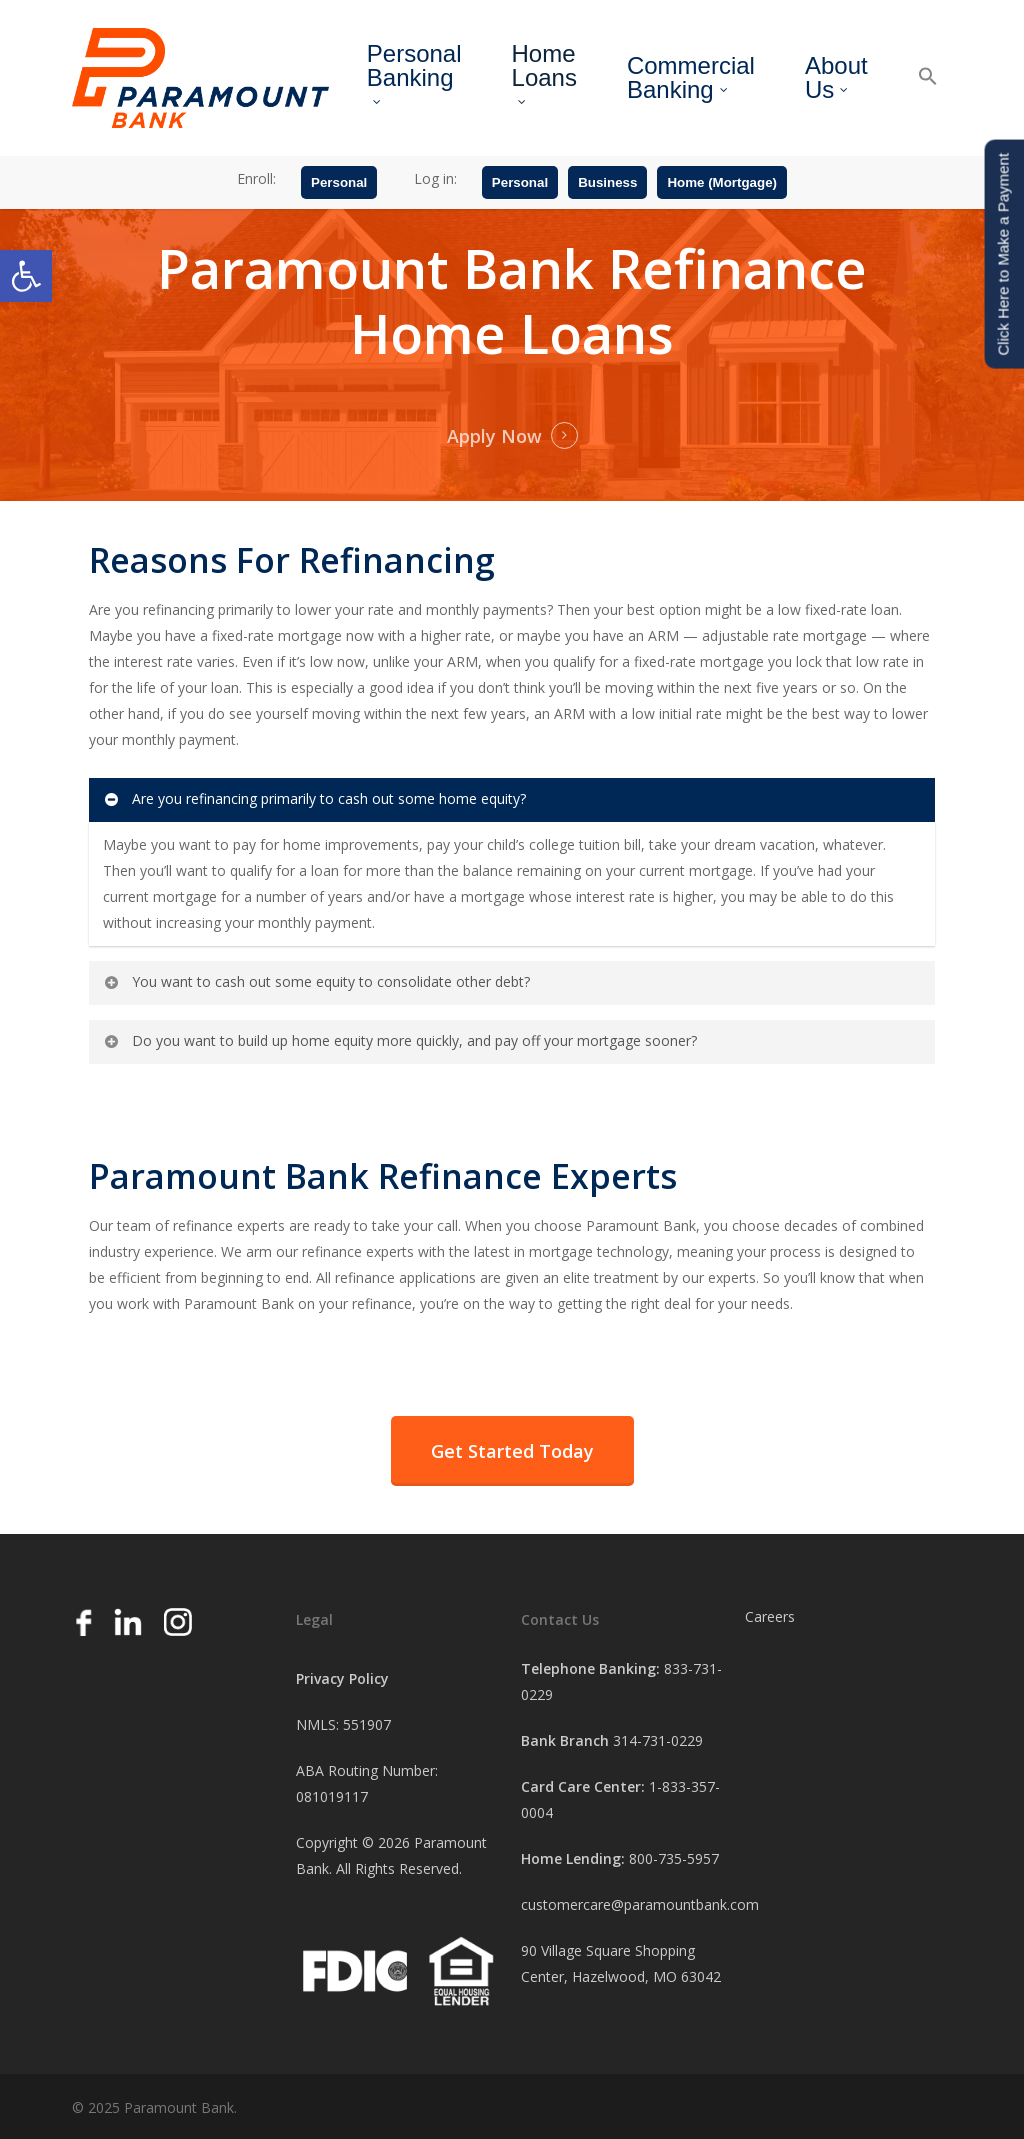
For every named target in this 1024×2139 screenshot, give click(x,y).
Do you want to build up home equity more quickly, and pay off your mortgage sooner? (399, 1040)
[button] (26, 276)
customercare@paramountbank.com (640, 1904)
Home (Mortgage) (722, 182)
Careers (770, 1616)
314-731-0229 (658, 1740)
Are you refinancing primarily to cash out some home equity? (314, 798)
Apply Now (494, 436)
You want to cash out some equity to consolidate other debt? (316, 981)
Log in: (435, 178)
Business (607, 182)
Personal (339, 182)
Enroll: (256, 178)
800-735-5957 (674, 1858)
